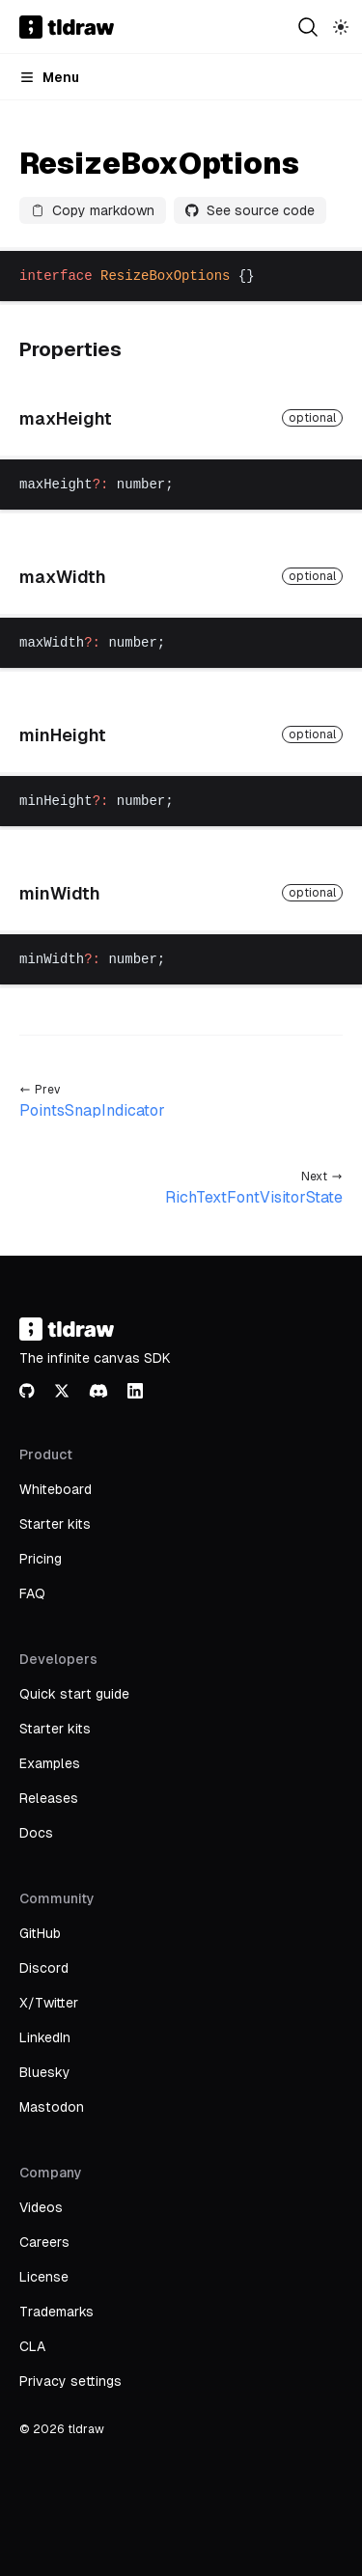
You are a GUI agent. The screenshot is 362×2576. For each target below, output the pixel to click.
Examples (49, 1763)
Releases (48, 1798)
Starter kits (55, 1524)
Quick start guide (74, 1694)
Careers (44, 2242)
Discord (44, 1968)
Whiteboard (55, 1489)
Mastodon (51, 2107)
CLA (32, 2346)
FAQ (32, 1593)
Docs (36, 1833)
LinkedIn (44, 2037)
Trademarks (56, 2311)
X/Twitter (48, 2002)
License (44, 2277)
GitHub (40, 1933)
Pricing (40, 1558)
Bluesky (44, 2072)
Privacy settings (70, 2381)
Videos (41, 2207)
